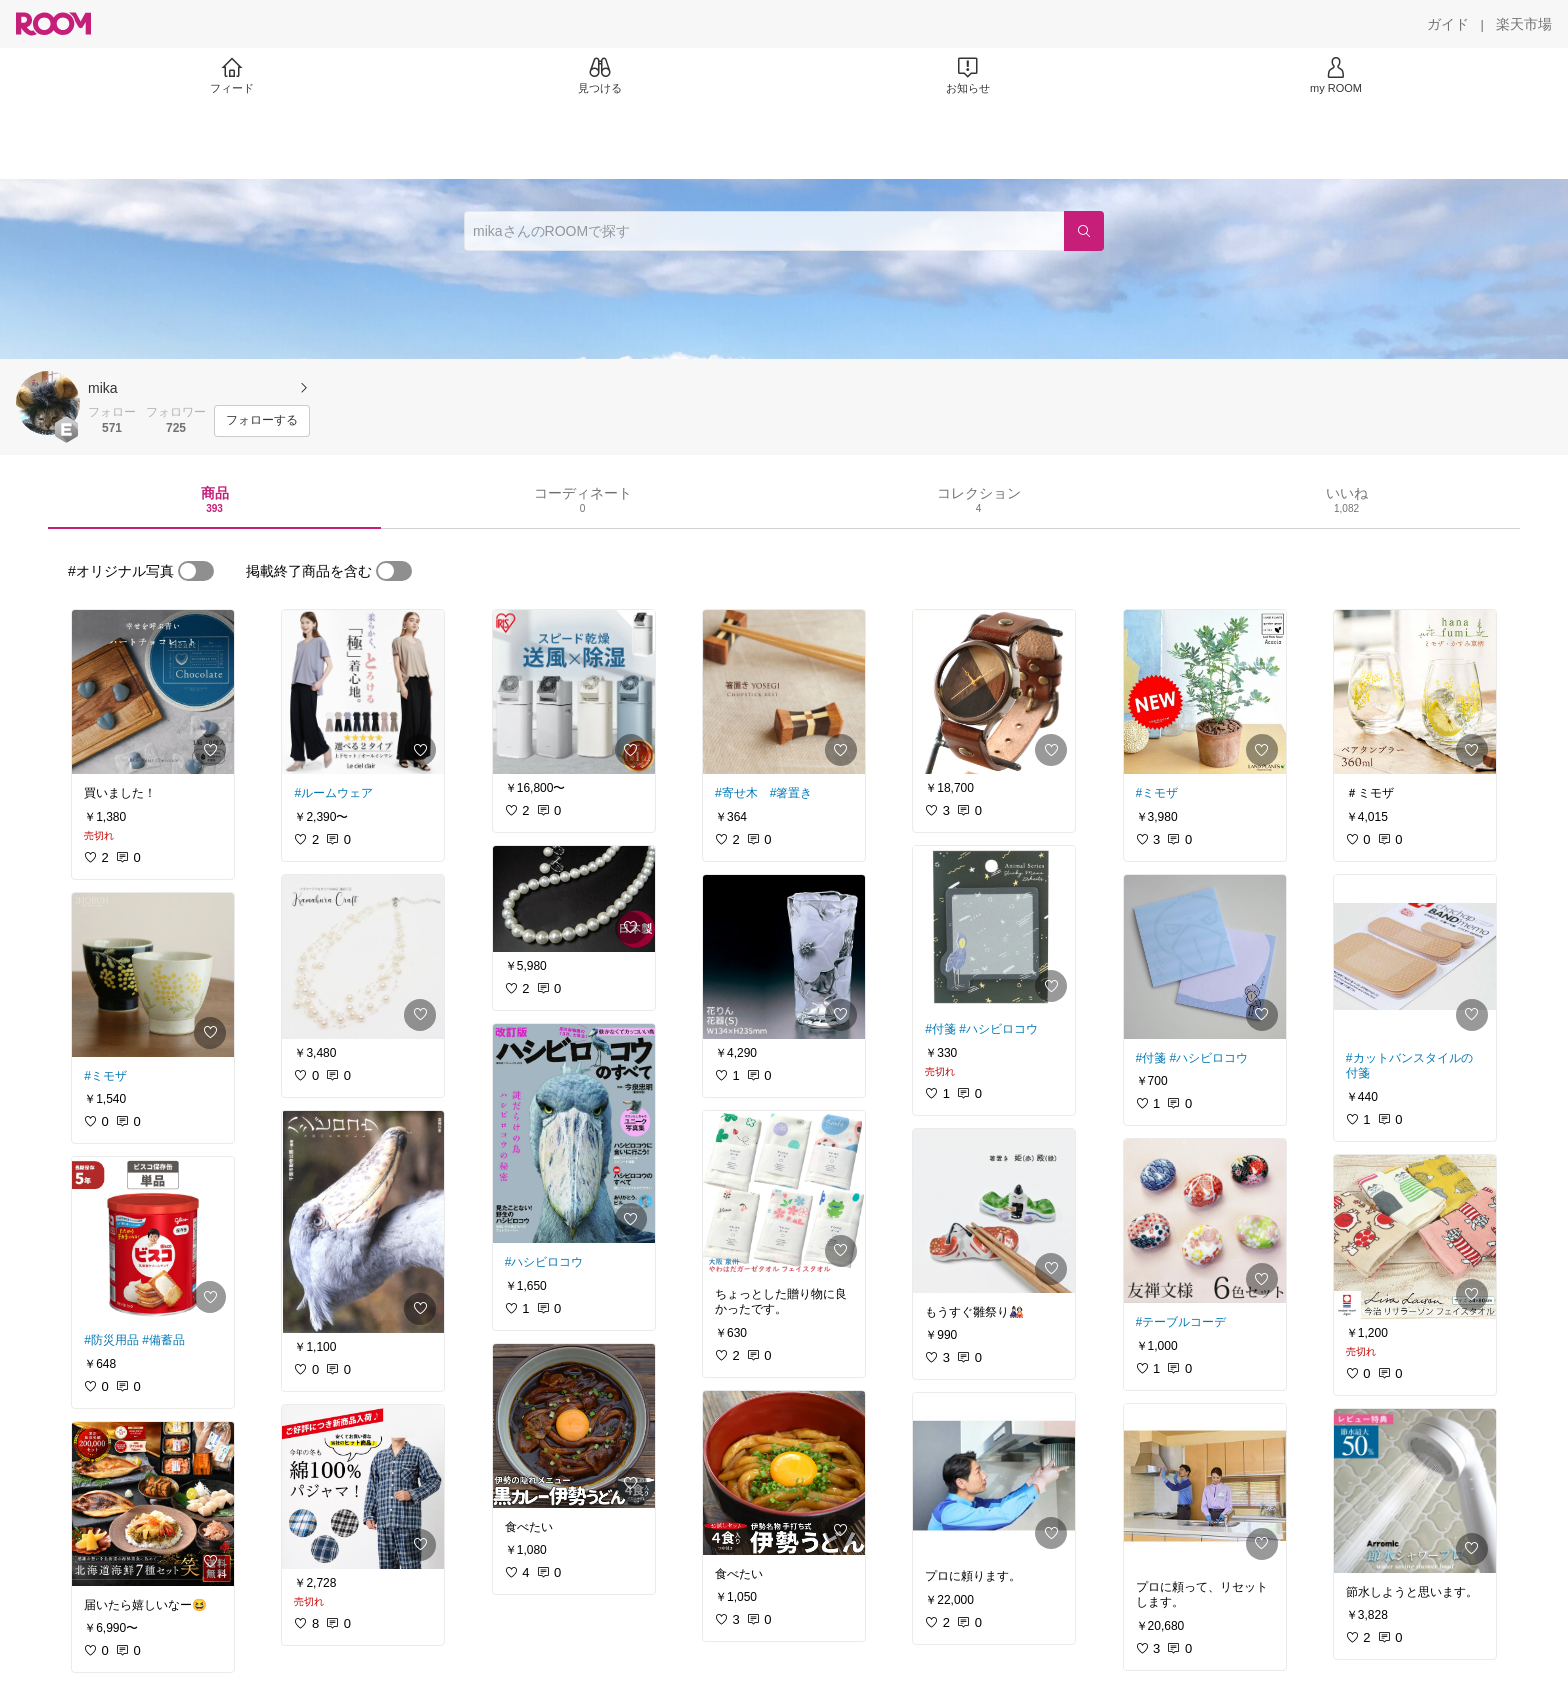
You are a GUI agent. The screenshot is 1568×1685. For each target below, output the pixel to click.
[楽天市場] (1524, 24)
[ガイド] (1448, 24)
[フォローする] (262, 421)
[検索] (1084, 231)
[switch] (196, 571)
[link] (153, 692)
